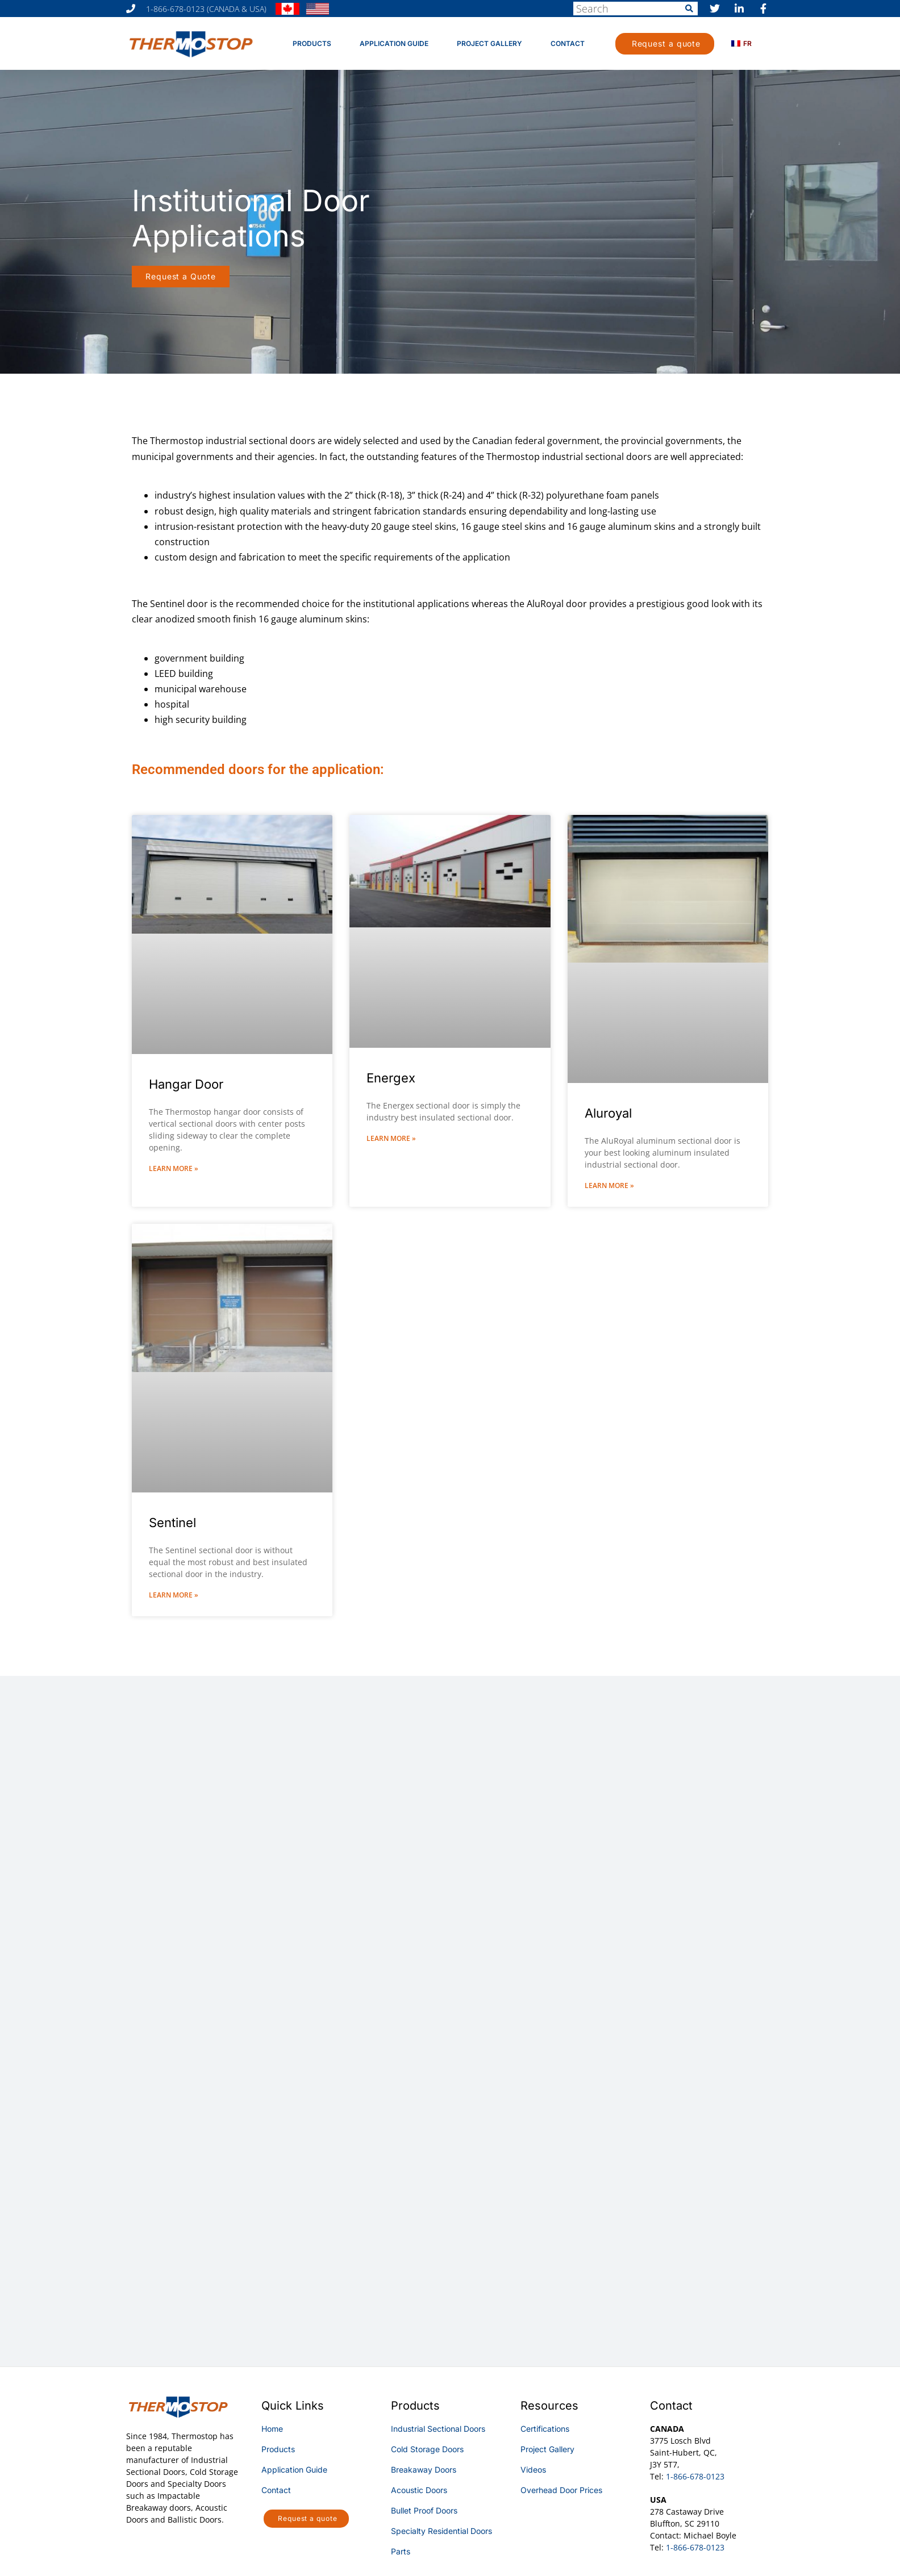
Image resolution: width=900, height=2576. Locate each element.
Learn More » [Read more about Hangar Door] (173, 1168)
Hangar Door (186, 1084)
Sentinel (172, 1522)
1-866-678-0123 (695, 2476)
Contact (568, 43)
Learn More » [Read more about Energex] (391, 1138)
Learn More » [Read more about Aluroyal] (609, 1185)
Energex (390, 1077)
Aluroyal (608, 1113)
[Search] (689, 8)
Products (312, 43)
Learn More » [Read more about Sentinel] (173, 1595)
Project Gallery (489, 43)
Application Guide (394, 43)
